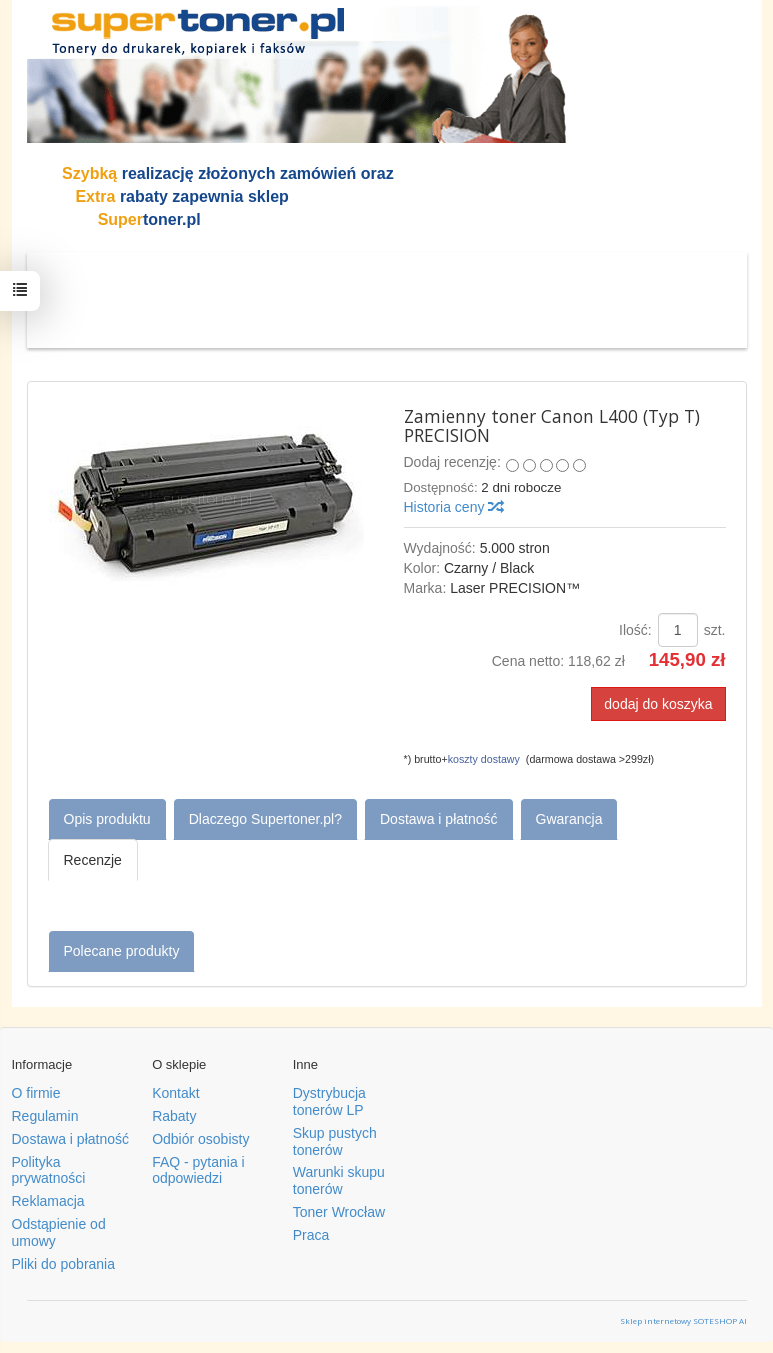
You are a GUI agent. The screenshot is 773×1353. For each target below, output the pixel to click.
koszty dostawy (484, 759)
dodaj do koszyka (658, 704)
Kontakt (175, 1093)
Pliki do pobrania (64, 1264)
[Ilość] (678, 630)
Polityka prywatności (49, 1170)
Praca (311, 1235)
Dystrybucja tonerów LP (329, 1101)
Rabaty (174, 1116)
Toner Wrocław (339, 1212)
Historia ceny (453, 507)
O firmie (36, 1093)
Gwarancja (569, 819)
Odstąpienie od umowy (59, 1232)
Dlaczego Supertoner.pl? (265, 819)
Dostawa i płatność (439, 819)
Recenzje (93, 860)
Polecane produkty (122, 951)
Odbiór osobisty (200, 1139)
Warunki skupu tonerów (339, 1180)
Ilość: (635, 630)
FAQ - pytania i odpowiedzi (198, 1170)
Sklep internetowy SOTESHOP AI (683, 1320)
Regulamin (45, 1116)
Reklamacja (48, 1201)
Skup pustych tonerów (335, 1141)
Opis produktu (107, 819)
